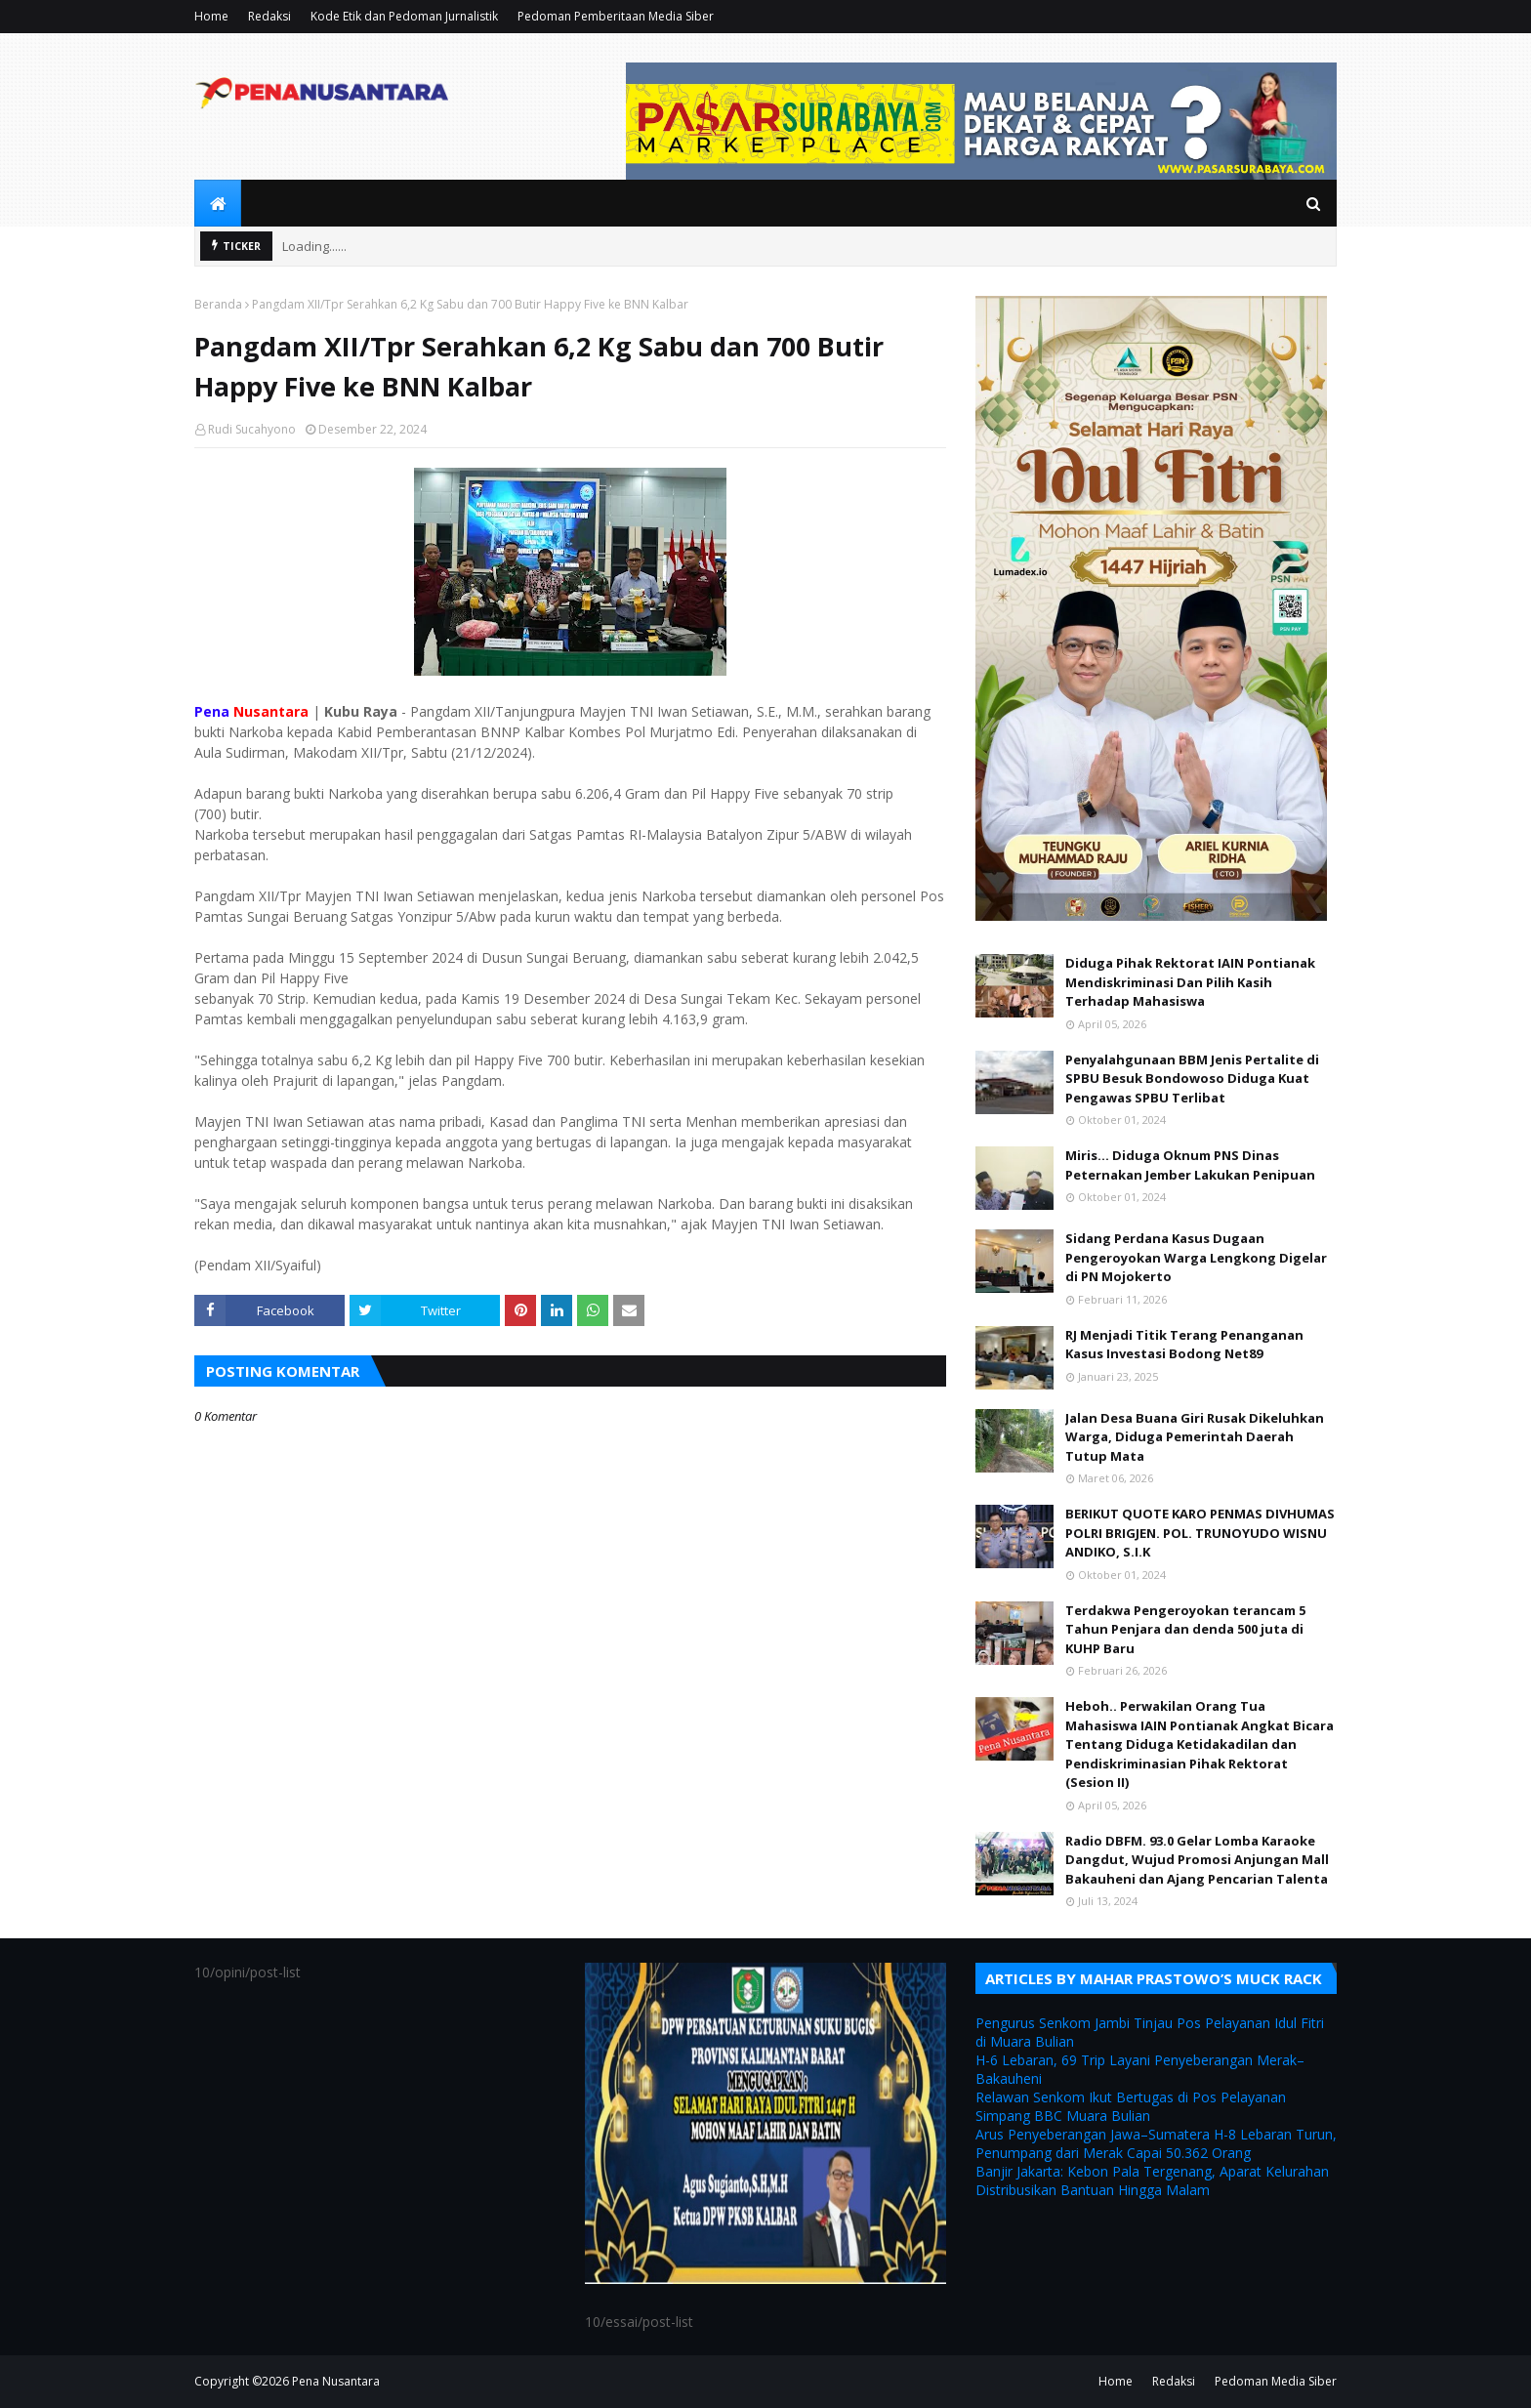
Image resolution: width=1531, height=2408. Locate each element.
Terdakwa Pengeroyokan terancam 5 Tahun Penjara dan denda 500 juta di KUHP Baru (1185, 1629)
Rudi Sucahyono (252, 429)
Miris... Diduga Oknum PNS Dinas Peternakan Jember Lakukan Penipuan (1190, 1164)
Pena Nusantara (336, 2381)
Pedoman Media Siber (1276, 2381)
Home (211, 16)
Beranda (218, 304)
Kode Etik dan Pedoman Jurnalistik (404, 16)
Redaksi (269, 16)
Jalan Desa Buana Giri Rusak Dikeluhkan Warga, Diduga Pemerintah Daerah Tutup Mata (1194, 1437)
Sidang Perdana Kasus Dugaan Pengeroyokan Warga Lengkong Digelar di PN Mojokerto (1196, 1257)
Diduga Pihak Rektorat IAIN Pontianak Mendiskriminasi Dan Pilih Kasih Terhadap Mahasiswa (1190, 982)
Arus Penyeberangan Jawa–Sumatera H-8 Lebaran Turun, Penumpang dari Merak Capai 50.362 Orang (1156, 2143)
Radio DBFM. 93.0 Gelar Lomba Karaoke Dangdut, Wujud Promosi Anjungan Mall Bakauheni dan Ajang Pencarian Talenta (1197, 1860)
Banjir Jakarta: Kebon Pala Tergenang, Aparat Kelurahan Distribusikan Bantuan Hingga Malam (1152, 2180)
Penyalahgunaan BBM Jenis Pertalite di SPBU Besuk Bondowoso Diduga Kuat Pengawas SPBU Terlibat (1192, 1078)
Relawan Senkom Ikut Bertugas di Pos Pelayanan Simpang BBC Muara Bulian (1130, 2106)
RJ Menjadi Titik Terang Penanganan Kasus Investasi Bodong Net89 (1184, 1344)
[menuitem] (217, 203)
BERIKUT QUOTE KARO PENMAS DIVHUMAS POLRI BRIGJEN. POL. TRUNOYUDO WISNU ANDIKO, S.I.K (1200, 1532)
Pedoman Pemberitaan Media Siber (615, 16)
